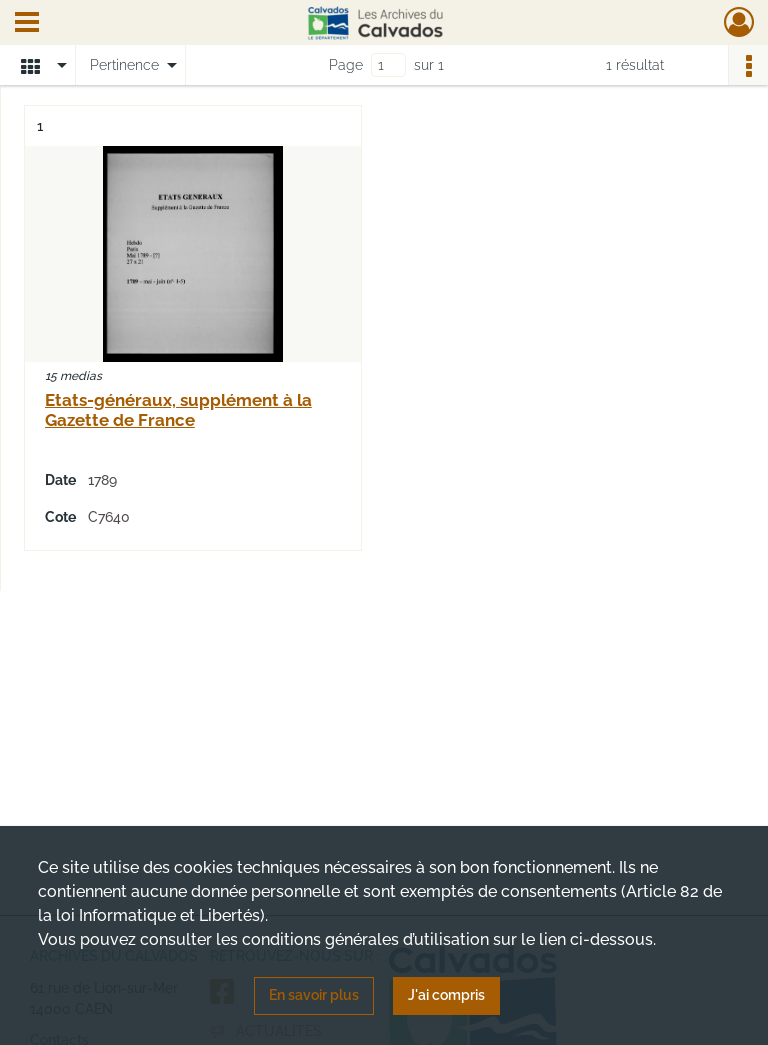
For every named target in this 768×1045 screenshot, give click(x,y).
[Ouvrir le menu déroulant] (27, 24)
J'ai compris (446, 995)
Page (346, 65)
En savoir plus (314, 995)
